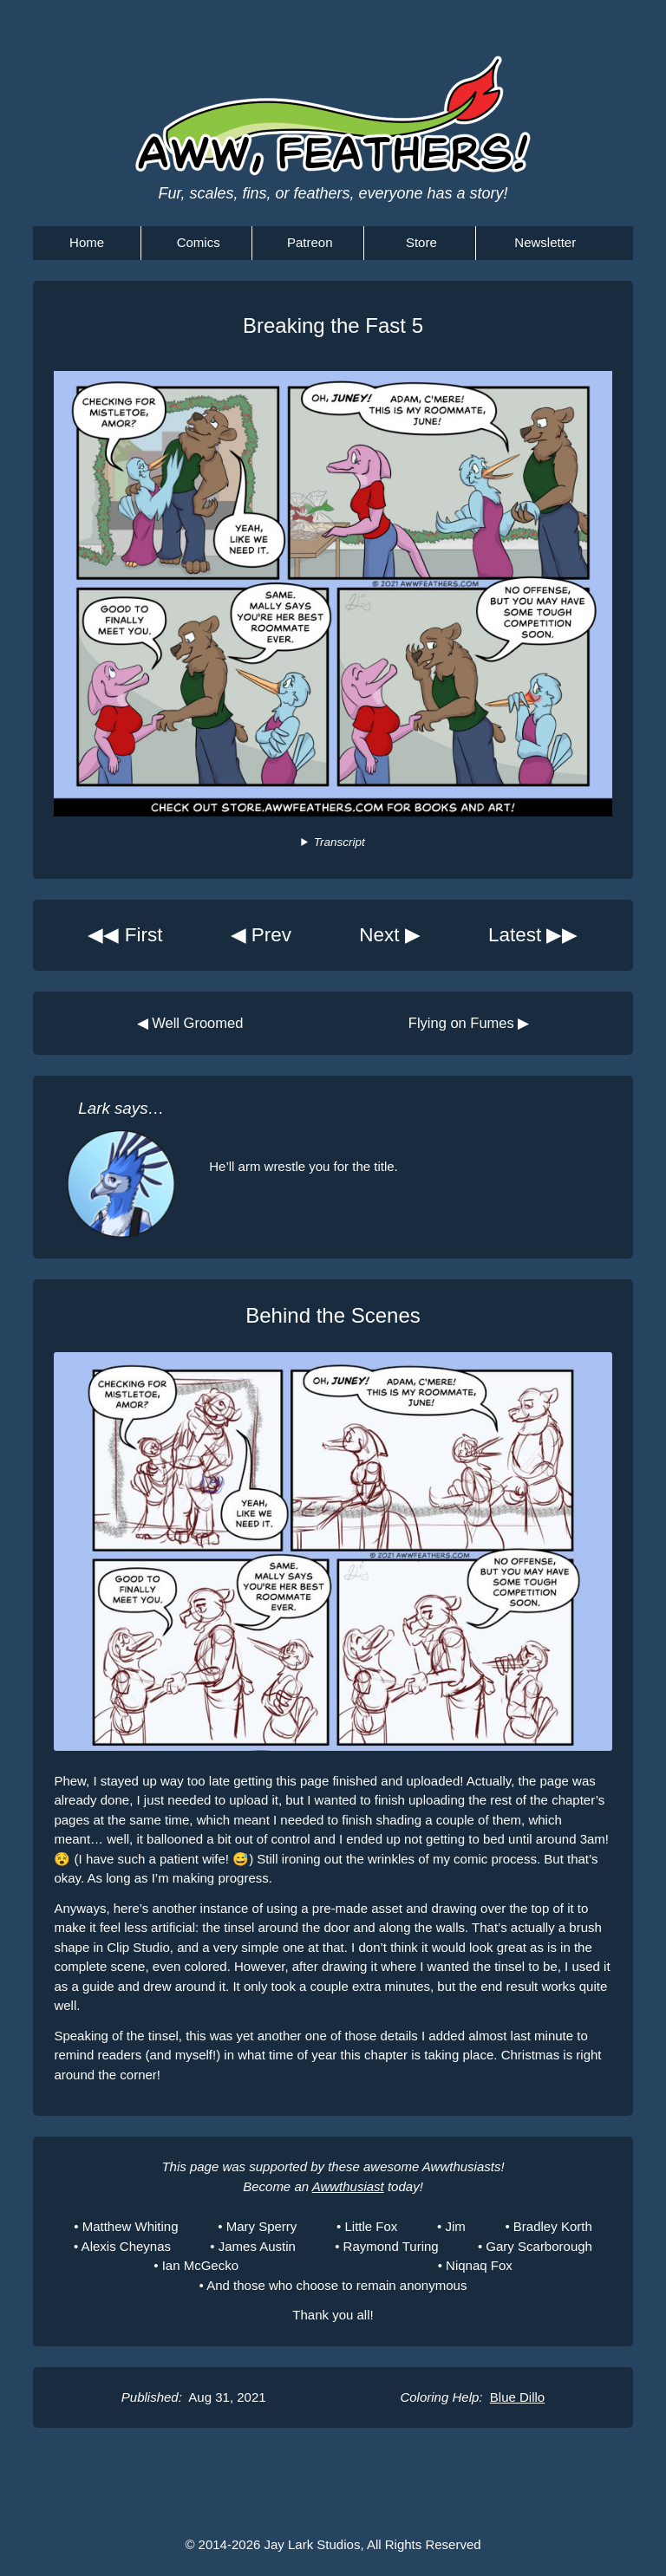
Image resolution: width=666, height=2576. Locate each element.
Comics (198, 242)
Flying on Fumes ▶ (469, 1023)
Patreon (310, 242)
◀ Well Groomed (190, 1023)
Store (421, 242)
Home (86, 242)
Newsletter (545, 242)
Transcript (339, 842)
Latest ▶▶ (533, 935)
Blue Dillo (517, 2397)
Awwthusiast (348, 2186)
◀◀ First (125, 935)
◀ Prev (261, 935)
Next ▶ (390, 935)
